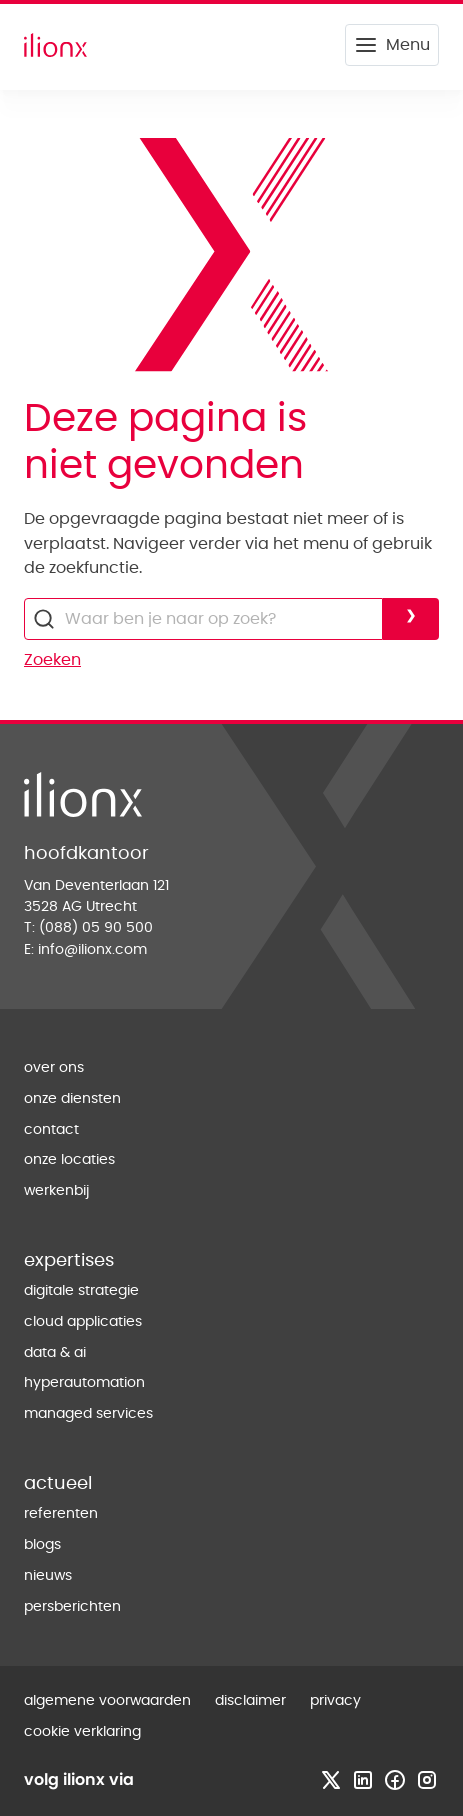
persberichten (72, 1607)
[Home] (55, 45)
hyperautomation (84, 1383)
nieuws (48, 1576)
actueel (58, 1484)
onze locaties (69, 1160)
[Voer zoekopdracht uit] (411, 619)
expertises (69, 1261)
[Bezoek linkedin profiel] (363, 1780)
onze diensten (72, 1099)
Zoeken (52, 660)
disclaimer (250, 1701)
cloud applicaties (83, 1322)
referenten (61, 1514)
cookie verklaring (82, 1732)
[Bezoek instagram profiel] (427, 1780)
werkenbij (56, 1191)
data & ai (55, 1353)
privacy (335, 1701)
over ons (54, 1068)
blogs (42, 1545)
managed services (88, 1414)
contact (51, 1130)
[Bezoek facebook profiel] (395, 1780)
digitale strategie (81, 1291)
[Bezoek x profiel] (331, 1780)
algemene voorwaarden (107, 1701)
